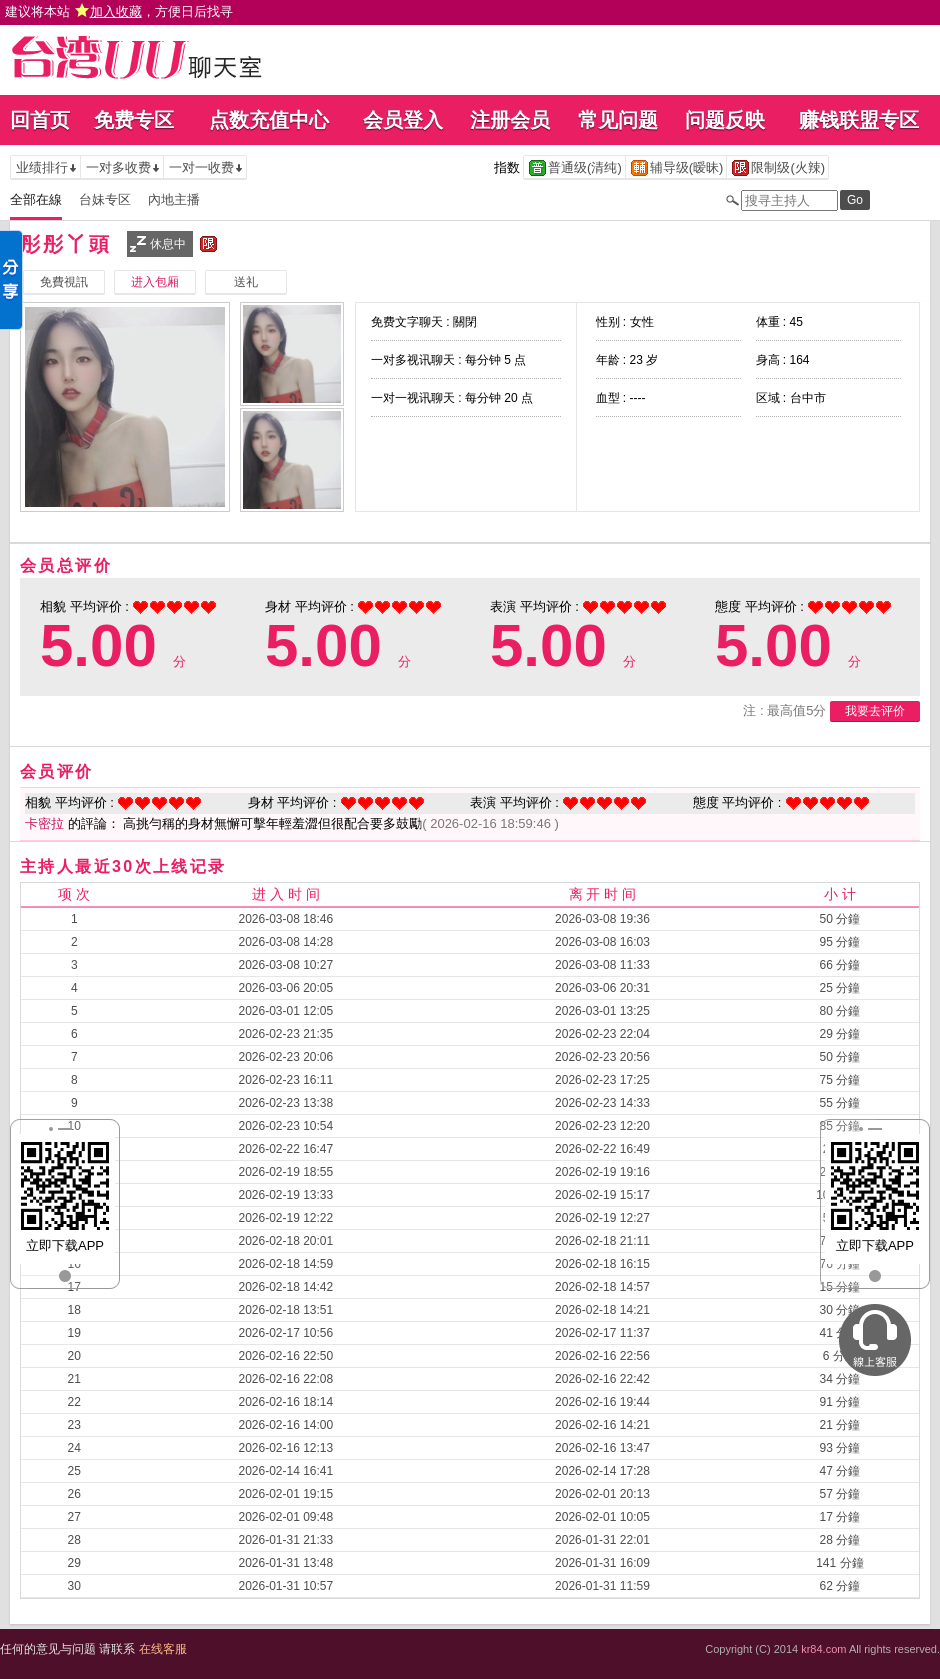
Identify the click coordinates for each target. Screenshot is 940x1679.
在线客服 (163, 1649)
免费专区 (134, 120)
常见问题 (618, 120)
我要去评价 (875, 711)
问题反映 (725, 120)
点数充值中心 (269, 120)
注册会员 (510, 120)
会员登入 (403, 120)
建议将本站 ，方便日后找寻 (119, 11)
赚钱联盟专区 (859, 120)
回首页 (40, 120)
